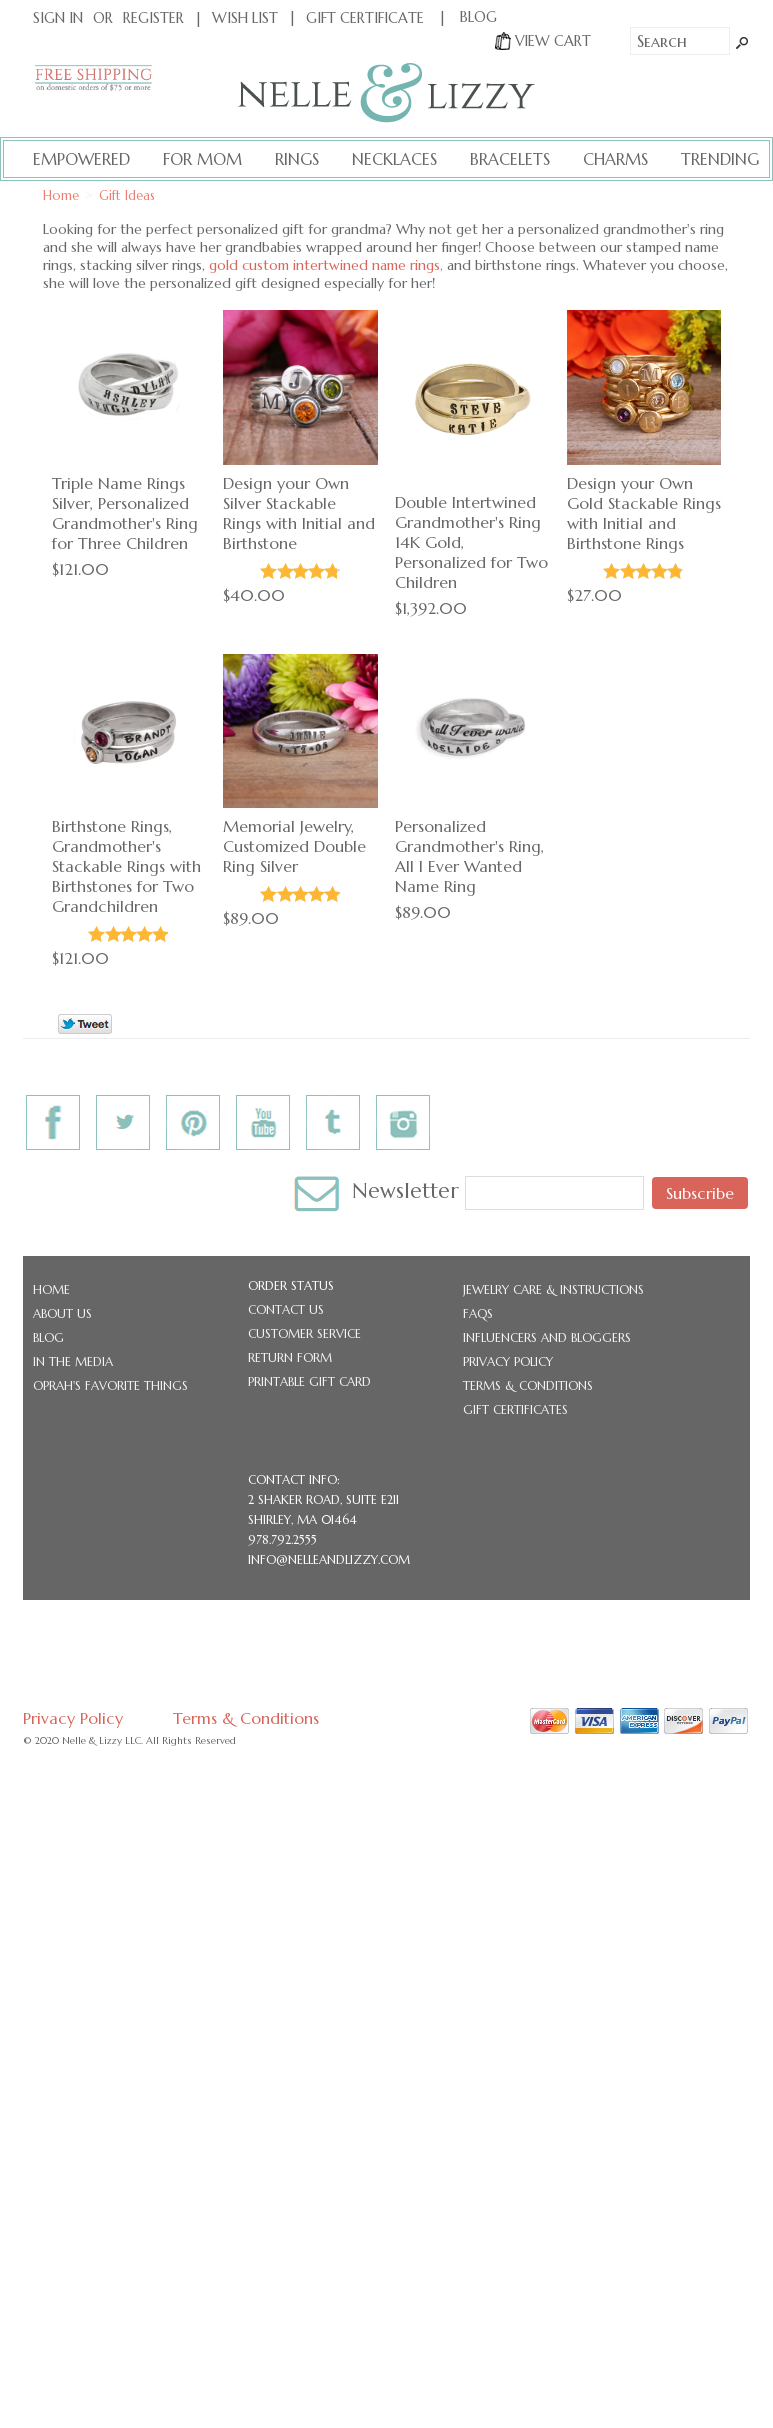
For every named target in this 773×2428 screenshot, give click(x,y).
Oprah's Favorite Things (110, 1385)
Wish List (245, 18)
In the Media (73, 1361)
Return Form (290, 1357)
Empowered (81, 159)
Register (153, 18)
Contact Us (286, 1309)
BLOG (478, 17)
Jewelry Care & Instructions (553, 1289)
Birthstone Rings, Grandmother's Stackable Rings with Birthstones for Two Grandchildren (126, 866)
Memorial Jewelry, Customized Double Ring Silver (294, 846)
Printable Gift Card (309, 1381)
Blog (48, 1337)
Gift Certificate (365, 18)
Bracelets (510, 159)
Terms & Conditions (528, 1385)
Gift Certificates (515, 1409)
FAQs (478, 1313)
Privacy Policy (508, 1361)
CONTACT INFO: (294, 1479)
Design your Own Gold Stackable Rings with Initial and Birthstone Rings (644, 513)
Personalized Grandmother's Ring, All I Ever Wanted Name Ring (469, 856)
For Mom (202, 159)
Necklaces (394, 159)
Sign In (58, 18)
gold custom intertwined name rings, (326, 265)
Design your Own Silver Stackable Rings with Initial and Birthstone (299, 513)
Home (51, 1289)
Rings (297, 159)
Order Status (291, 1285)
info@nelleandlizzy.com (329, 1559)
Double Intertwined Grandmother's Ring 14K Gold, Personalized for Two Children (471, 542)
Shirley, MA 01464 (302, 1519)
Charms (615, 159)
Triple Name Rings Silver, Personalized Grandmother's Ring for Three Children (125, 513)
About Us (62, 1313)
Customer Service (304, 1333)
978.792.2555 (282, 1539)
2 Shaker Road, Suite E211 (323, 1499)
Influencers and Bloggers (547, 1337)
